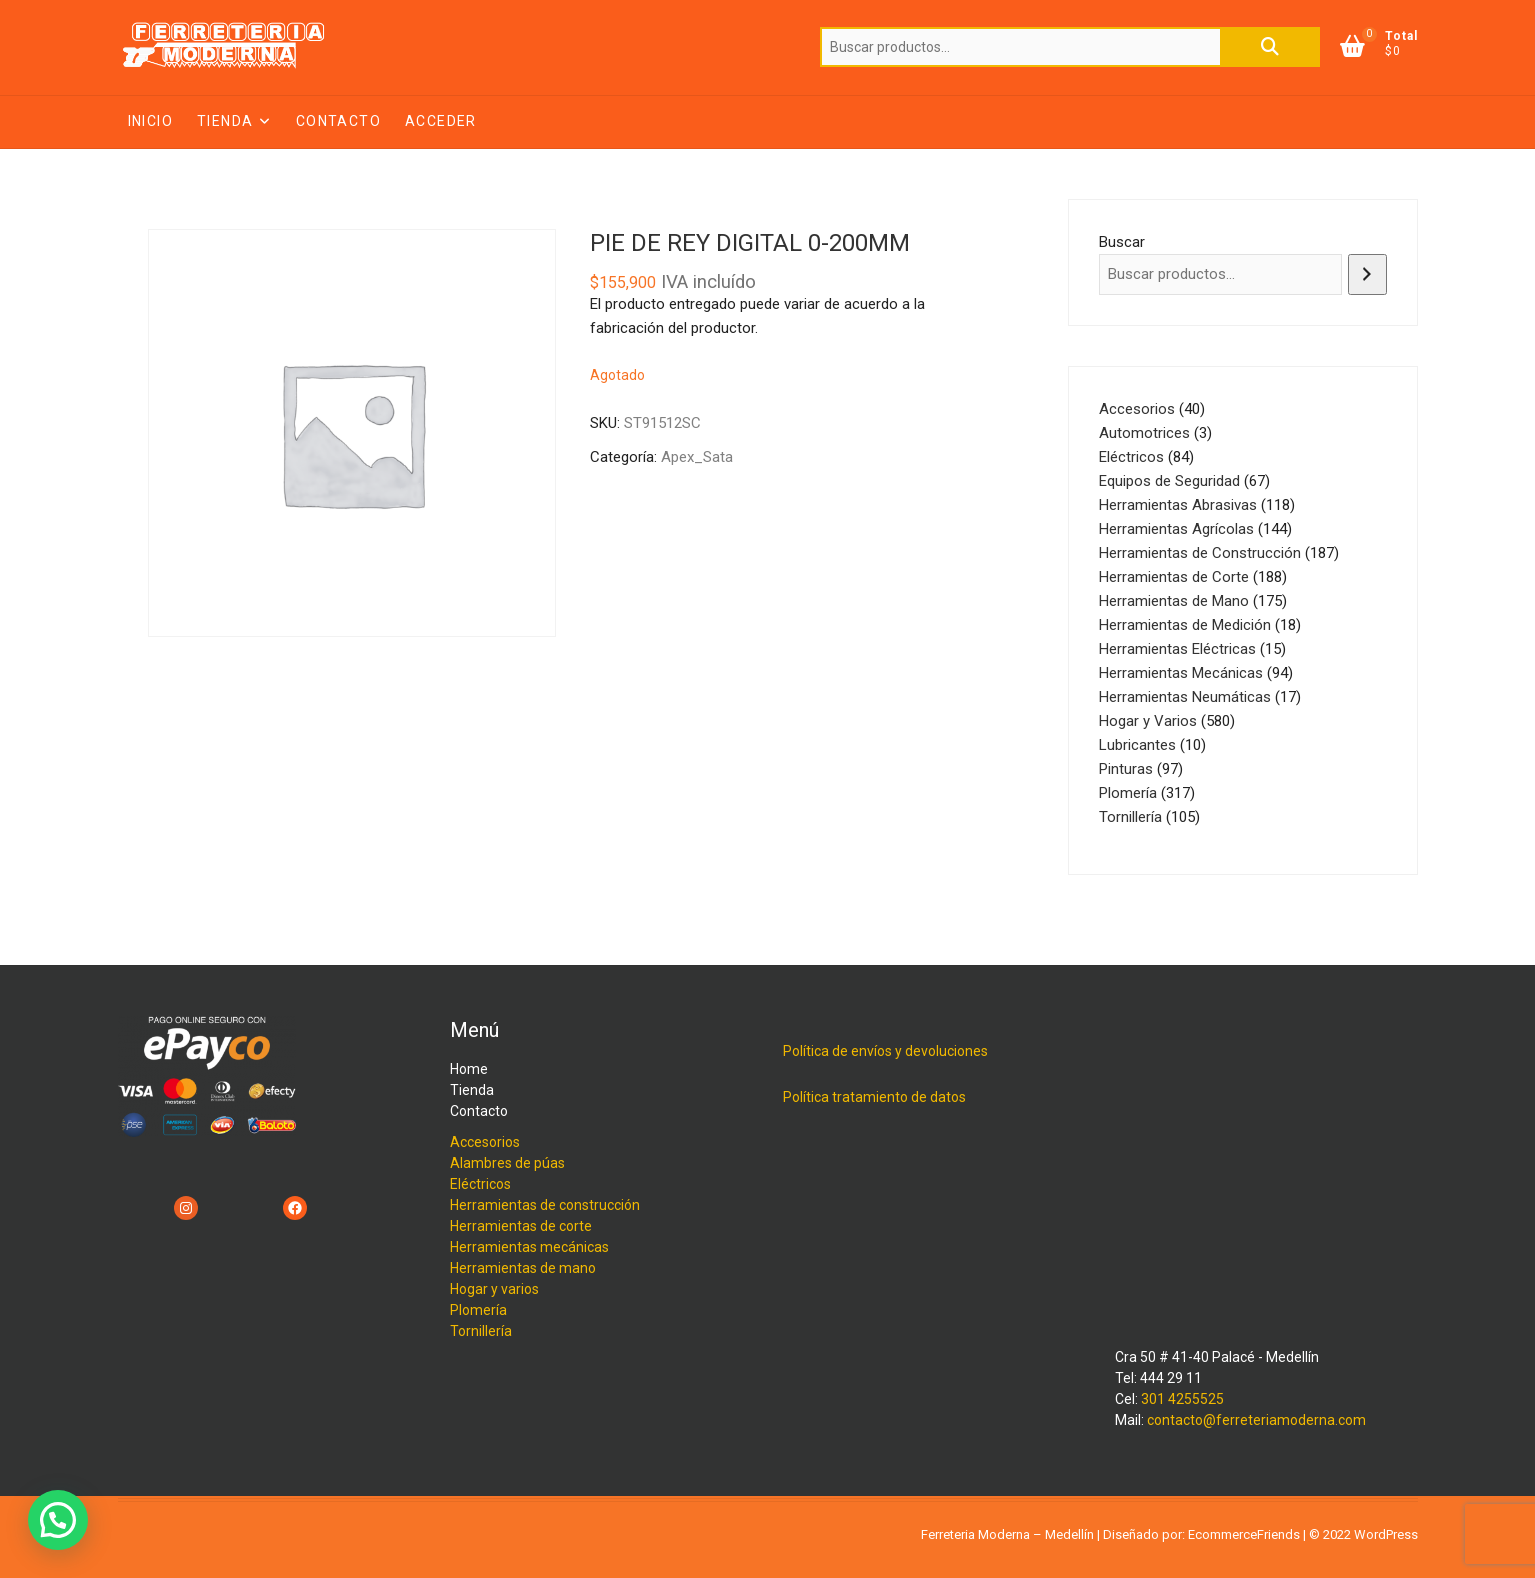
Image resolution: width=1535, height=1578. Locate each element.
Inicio (150, 121)
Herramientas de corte (521, 1226)
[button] (58, 1520)
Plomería (478, 1310)
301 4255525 (1182, 1399)
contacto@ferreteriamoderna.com (1256, 1420)
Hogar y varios (494, 1289)
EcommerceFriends (1244, 1534)
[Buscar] (1367, 274)
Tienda (225, 121)
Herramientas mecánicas (529, 1247)
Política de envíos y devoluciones (885, 1051)
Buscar (1270, 47)
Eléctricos (480, 1184)
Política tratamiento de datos (874, 1097)
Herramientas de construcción (545, 1205)
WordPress (1386, 1534)
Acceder (441, 121)
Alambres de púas (507, 1163)
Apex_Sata (697, 457)
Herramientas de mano (523, 1268)
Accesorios (485, 1142)
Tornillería (481, 1331)
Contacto (338, 121)
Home (469, 1069)
